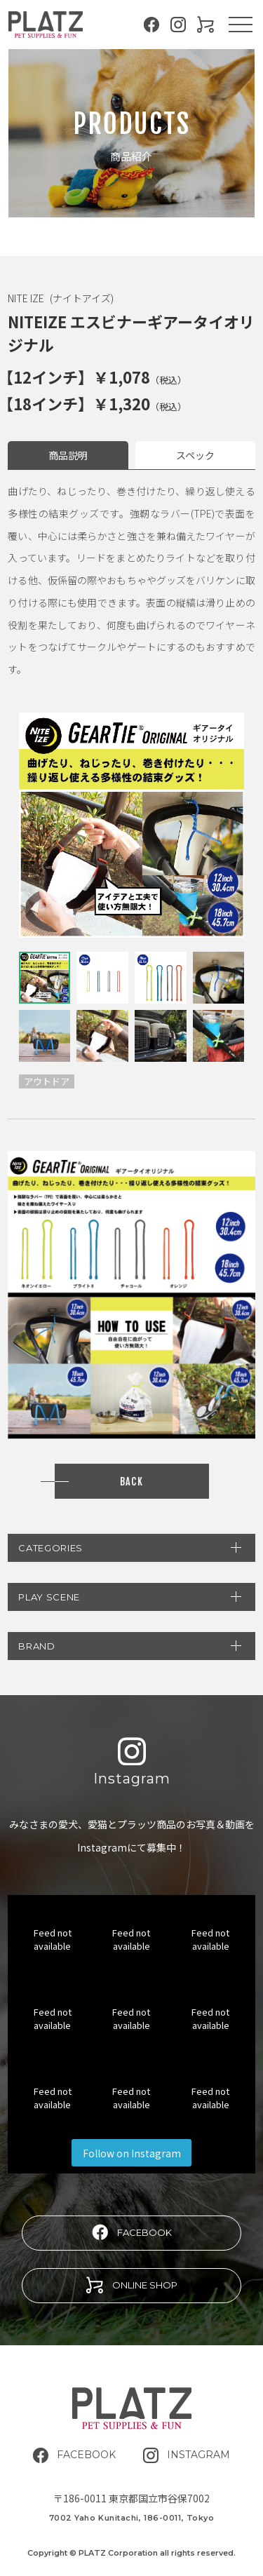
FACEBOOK (132, 2232)
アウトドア (46, 1081)
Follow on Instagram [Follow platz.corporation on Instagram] (132, 2153)
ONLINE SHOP (131, 2285)
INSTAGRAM (186, 2455)
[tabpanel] (132, 825)
